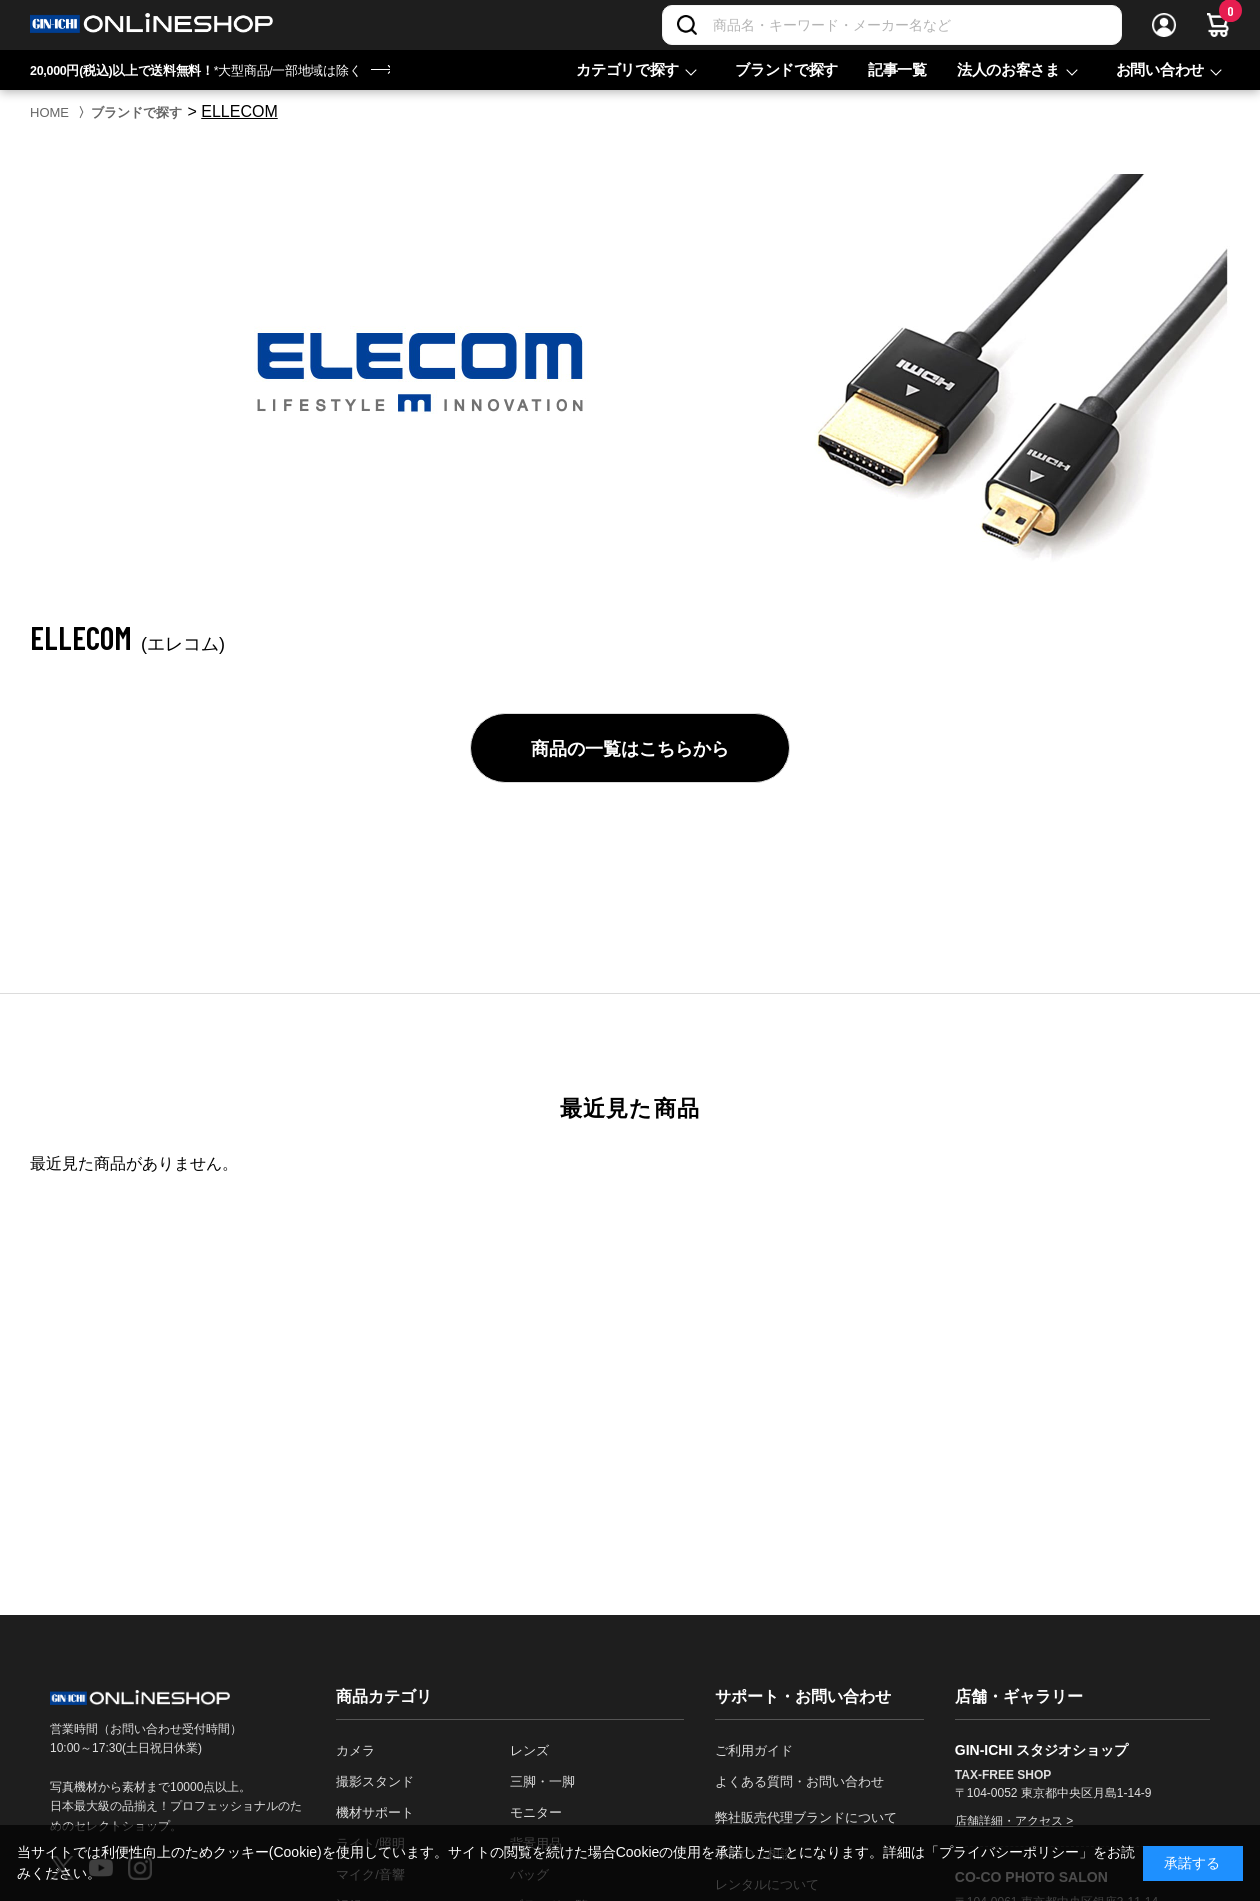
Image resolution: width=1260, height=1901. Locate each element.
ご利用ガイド (754, 1750)
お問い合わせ (1160, 69)
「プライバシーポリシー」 (1009, 1852)
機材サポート (375, 1812)
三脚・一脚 (542, 1781)
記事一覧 (897, 69)
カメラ (355, 1750)
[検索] (687, 25)
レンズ (529, 1750)
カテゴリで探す (627, 69)
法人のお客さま (1008, 69)
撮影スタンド (375, 1781)
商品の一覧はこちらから (630, 749)
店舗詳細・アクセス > (1014, 1821)
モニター (536, 1812)
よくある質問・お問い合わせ (799, 1781)
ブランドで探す (786, 69)
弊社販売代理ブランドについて (806, 1817)
